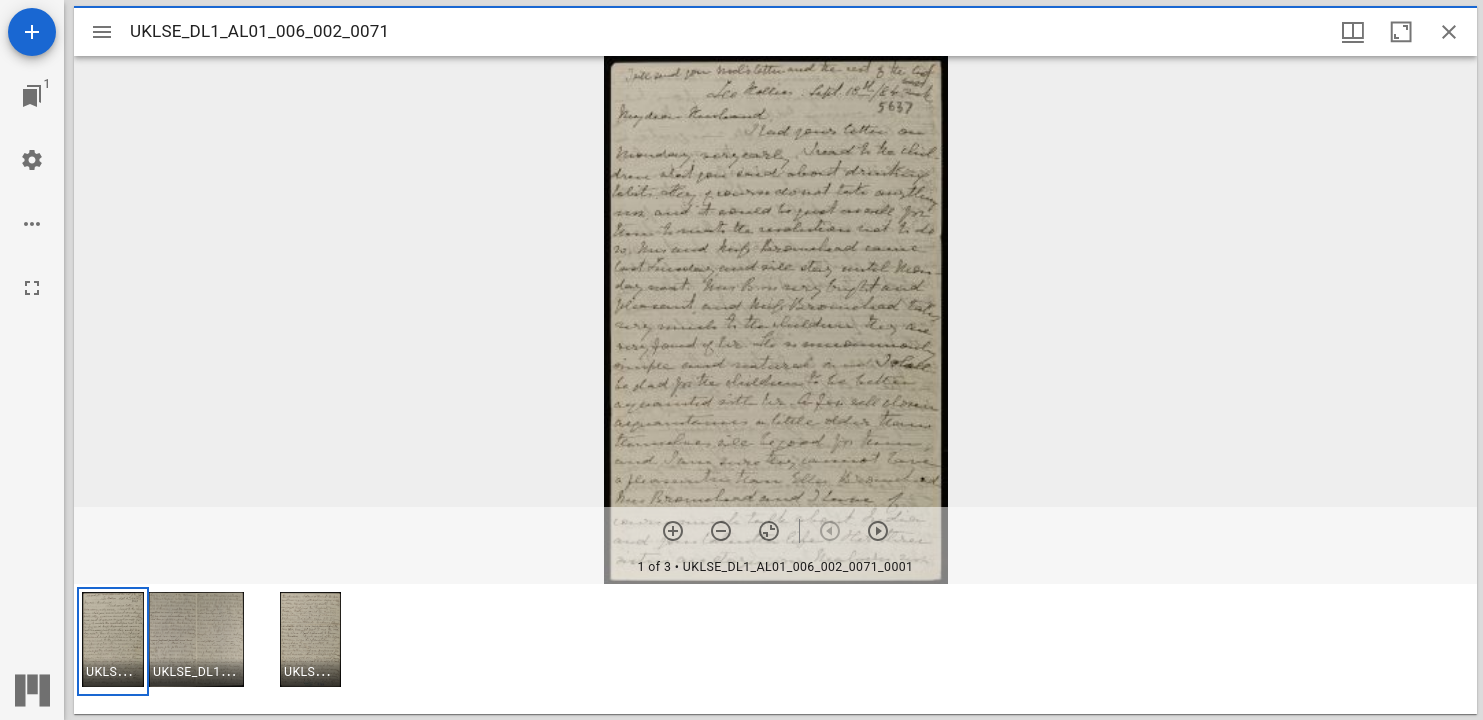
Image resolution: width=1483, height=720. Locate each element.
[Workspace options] (32, 224)
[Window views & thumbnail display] (1353, 32)
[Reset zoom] (769, 531)
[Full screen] (32, 288)
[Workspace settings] (32, 160)
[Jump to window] (32, 96)
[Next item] (878, 531)
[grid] (775, 649)
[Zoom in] (673, 531)
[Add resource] (32, 32)
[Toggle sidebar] (102, 32)
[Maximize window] (1401, 32)
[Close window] (1449, 32)
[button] (113, 641)
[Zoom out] (721, 531)
